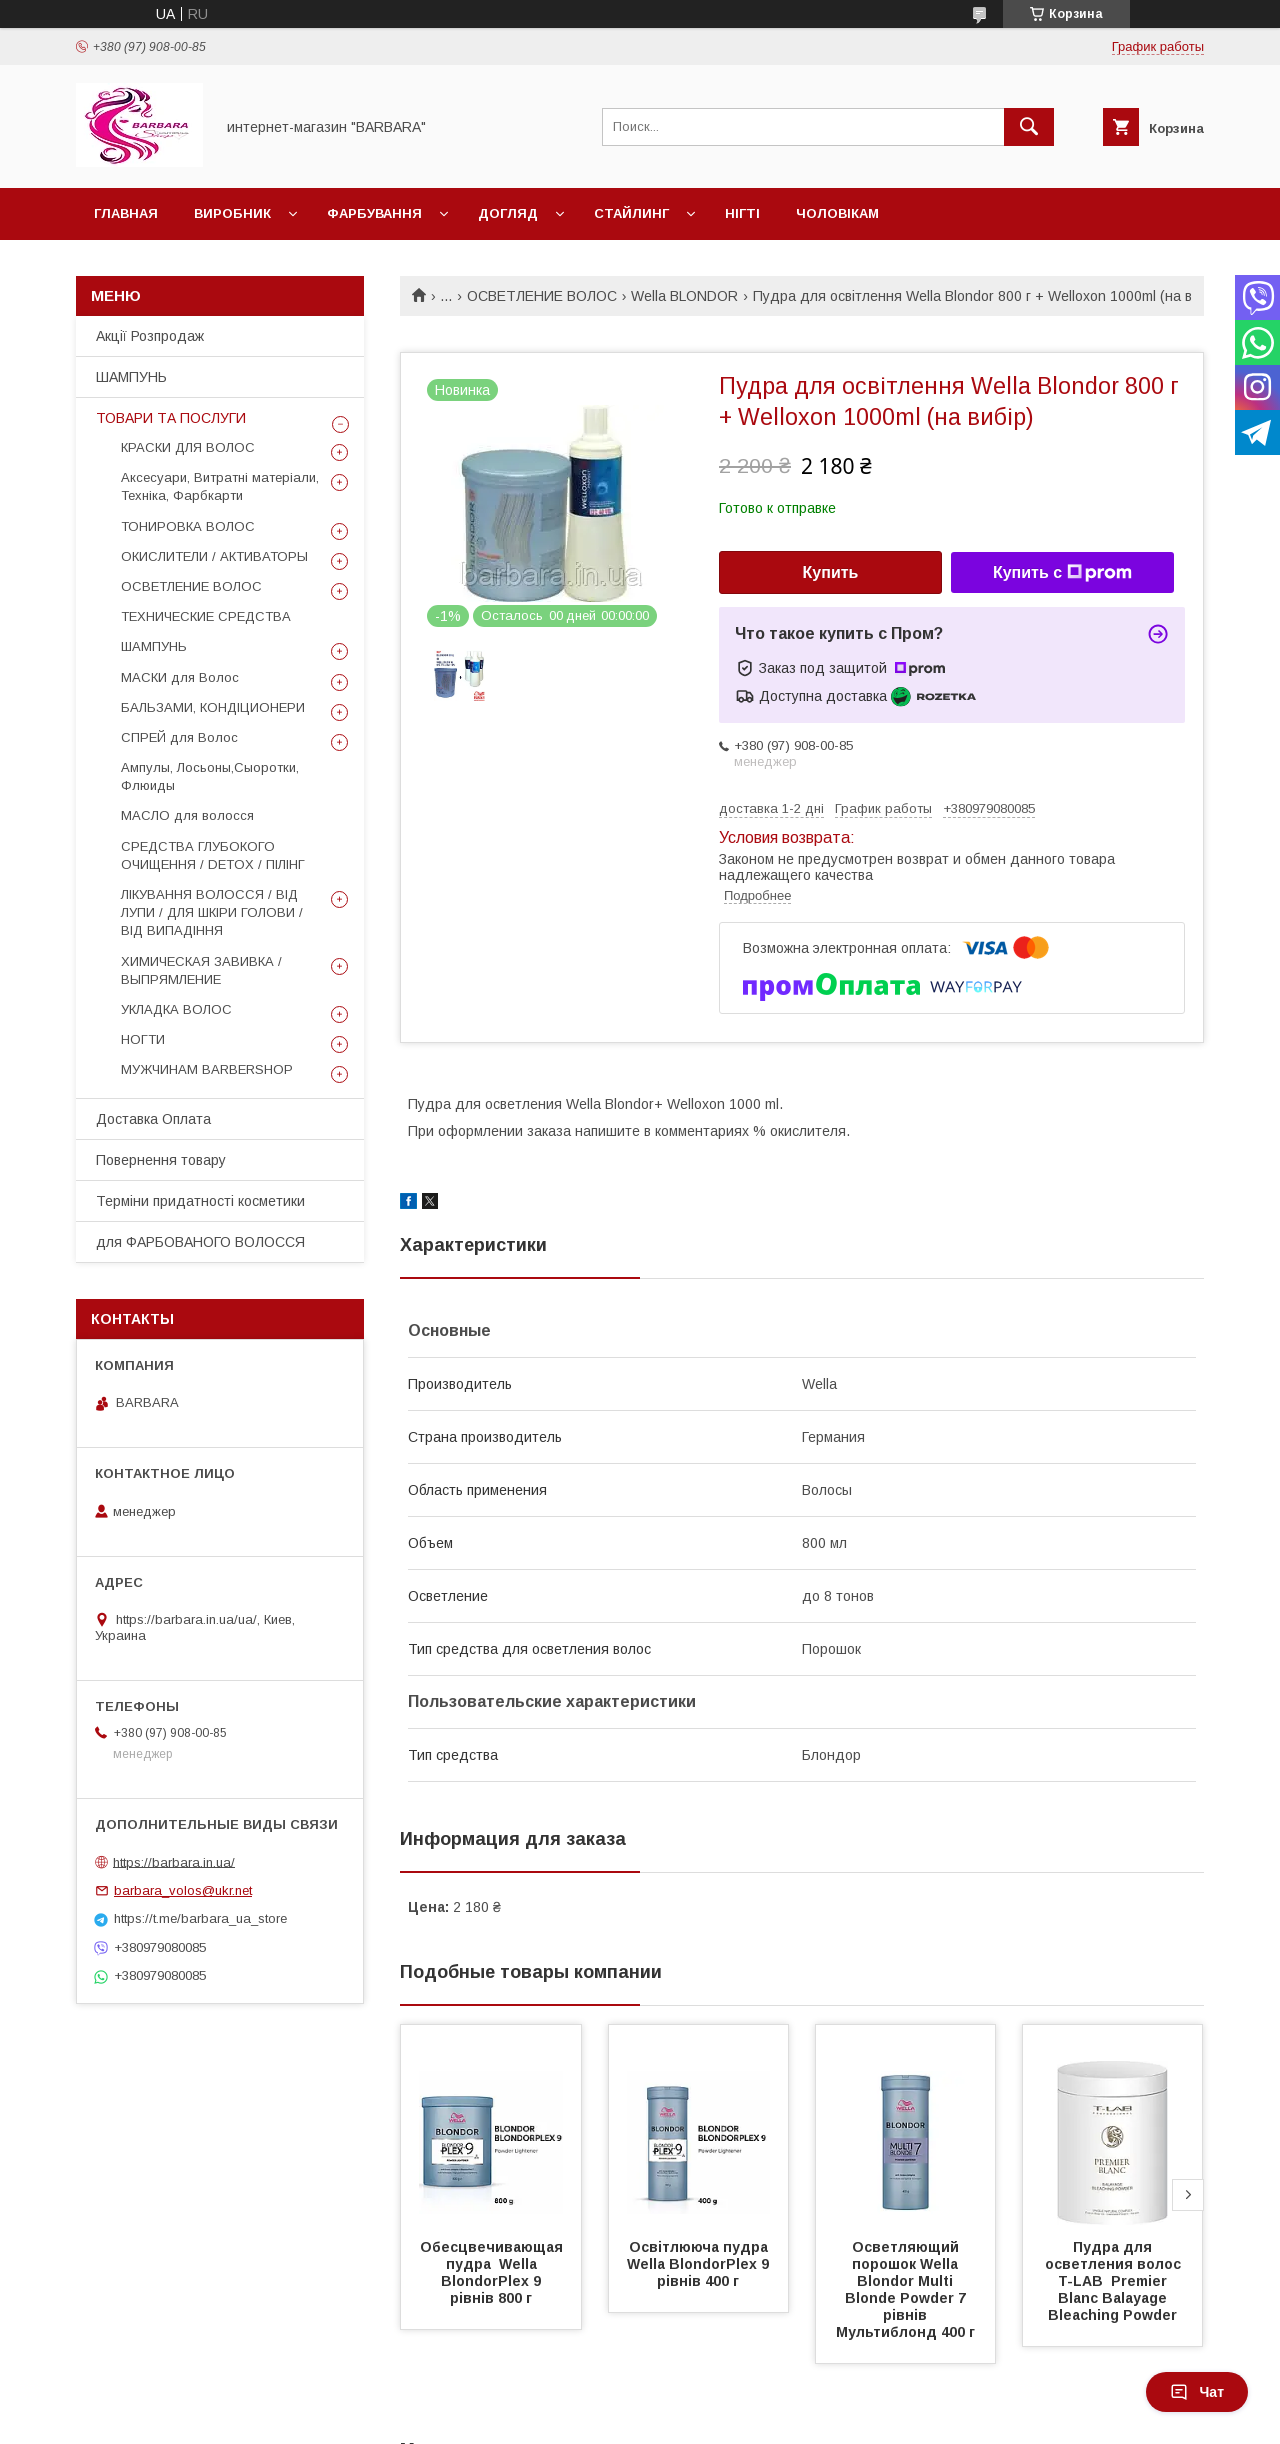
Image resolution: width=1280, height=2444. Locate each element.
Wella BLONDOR (684, 296)
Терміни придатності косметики (200, 1201)
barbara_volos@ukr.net (183, 1890)
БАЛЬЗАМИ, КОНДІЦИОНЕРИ (213, 707)
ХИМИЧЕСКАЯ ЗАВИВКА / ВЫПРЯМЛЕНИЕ (201, 970)
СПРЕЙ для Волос (179, 737)
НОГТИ (143, 1039)
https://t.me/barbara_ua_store (200, 1918)
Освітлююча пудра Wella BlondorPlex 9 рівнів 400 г (702, 2264)
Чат (1197, 2392)
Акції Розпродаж (150, 336)
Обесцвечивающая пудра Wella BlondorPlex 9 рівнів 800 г (493, 2272)
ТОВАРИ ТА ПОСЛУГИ (171, 418)
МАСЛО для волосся (187, 815)
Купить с (1062, 573)
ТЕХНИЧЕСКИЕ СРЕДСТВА (206, 616)
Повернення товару (161, 1160)
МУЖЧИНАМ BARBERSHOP (207, 1069)
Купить (831, 572)
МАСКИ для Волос (180, 677)
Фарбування (374, 213)
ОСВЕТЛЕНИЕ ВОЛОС (542, 296)
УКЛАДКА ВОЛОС (176, 1009)
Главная (126, 213)
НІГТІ (742, 213)
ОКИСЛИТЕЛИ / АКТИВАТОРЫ (214, 556)
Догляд (508, 213)
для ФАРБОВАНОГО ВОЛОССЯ (200, 1242)
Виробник (232, 213)
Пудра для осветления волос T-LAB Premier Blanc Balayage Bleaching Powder (1117, 2281)
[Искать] (1029, 127)
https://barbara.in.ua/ (174, 1861)
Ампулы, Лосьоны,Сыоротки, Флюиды (210, 776)
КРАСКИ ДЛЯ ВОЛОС (188, 447)
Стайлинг (631, 213)
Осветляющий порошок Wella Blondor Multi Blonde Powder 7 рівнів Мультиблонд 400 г (905, 2289)
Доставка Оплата (153, 1119)
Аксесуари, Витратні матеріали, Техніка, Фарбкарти (220, 486)
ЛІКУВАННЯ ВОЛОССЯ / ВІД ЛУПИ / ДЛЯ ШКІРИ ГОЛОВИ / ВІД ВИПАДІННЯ (212, 912)
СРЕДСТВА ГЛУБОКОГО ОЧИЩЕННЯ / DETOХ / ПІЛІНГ (213, 855)
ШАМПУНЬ (131, 377)
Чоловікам (837, 213)
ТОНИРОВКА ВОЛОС (188, 526)
